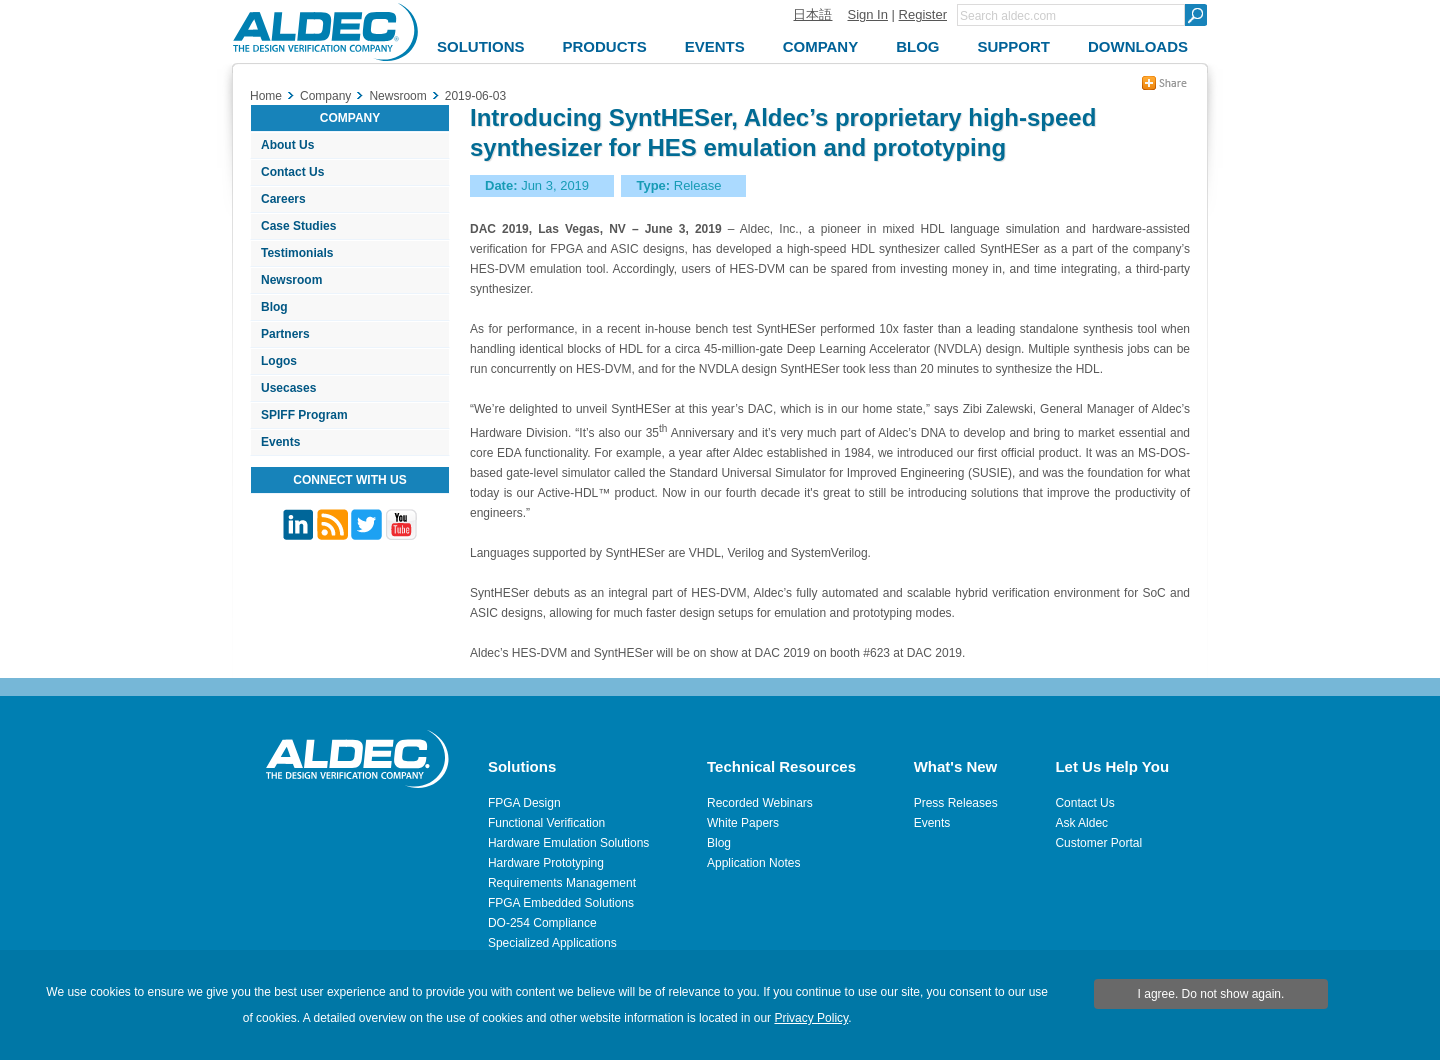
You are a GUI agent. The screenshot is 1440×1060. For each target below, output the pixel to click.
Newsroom (291, 280)
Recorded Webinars (760, 803)
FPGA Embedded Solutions (561, 903)
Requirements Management (562, 883)
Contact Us (292, 172)
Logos (279, 361)
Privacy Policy (811, 1018)
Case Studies (298, 226)
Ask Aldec (1081, 823)
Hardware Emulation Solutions (568, 843)
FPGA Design (524, 803)
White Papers (743, 823)
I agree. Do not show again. (1211, 994)
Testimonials (297, 253)
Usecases (288, 388)
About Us (287, 145)
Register (923, 14)
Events (280, 442)
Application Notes (753, 863)
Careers (283, 199)
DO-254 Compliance (542, 923)
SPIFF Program (304, 415)
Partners (285, 334)
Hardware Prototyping (546, 863)
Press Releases (956, 803)
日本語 (812, 14)
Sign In (867, 14)
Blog (274, 307)
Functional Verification (546, 823)
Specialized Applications (552, 943)
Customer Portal (1098, 843)
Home (266, 96)
